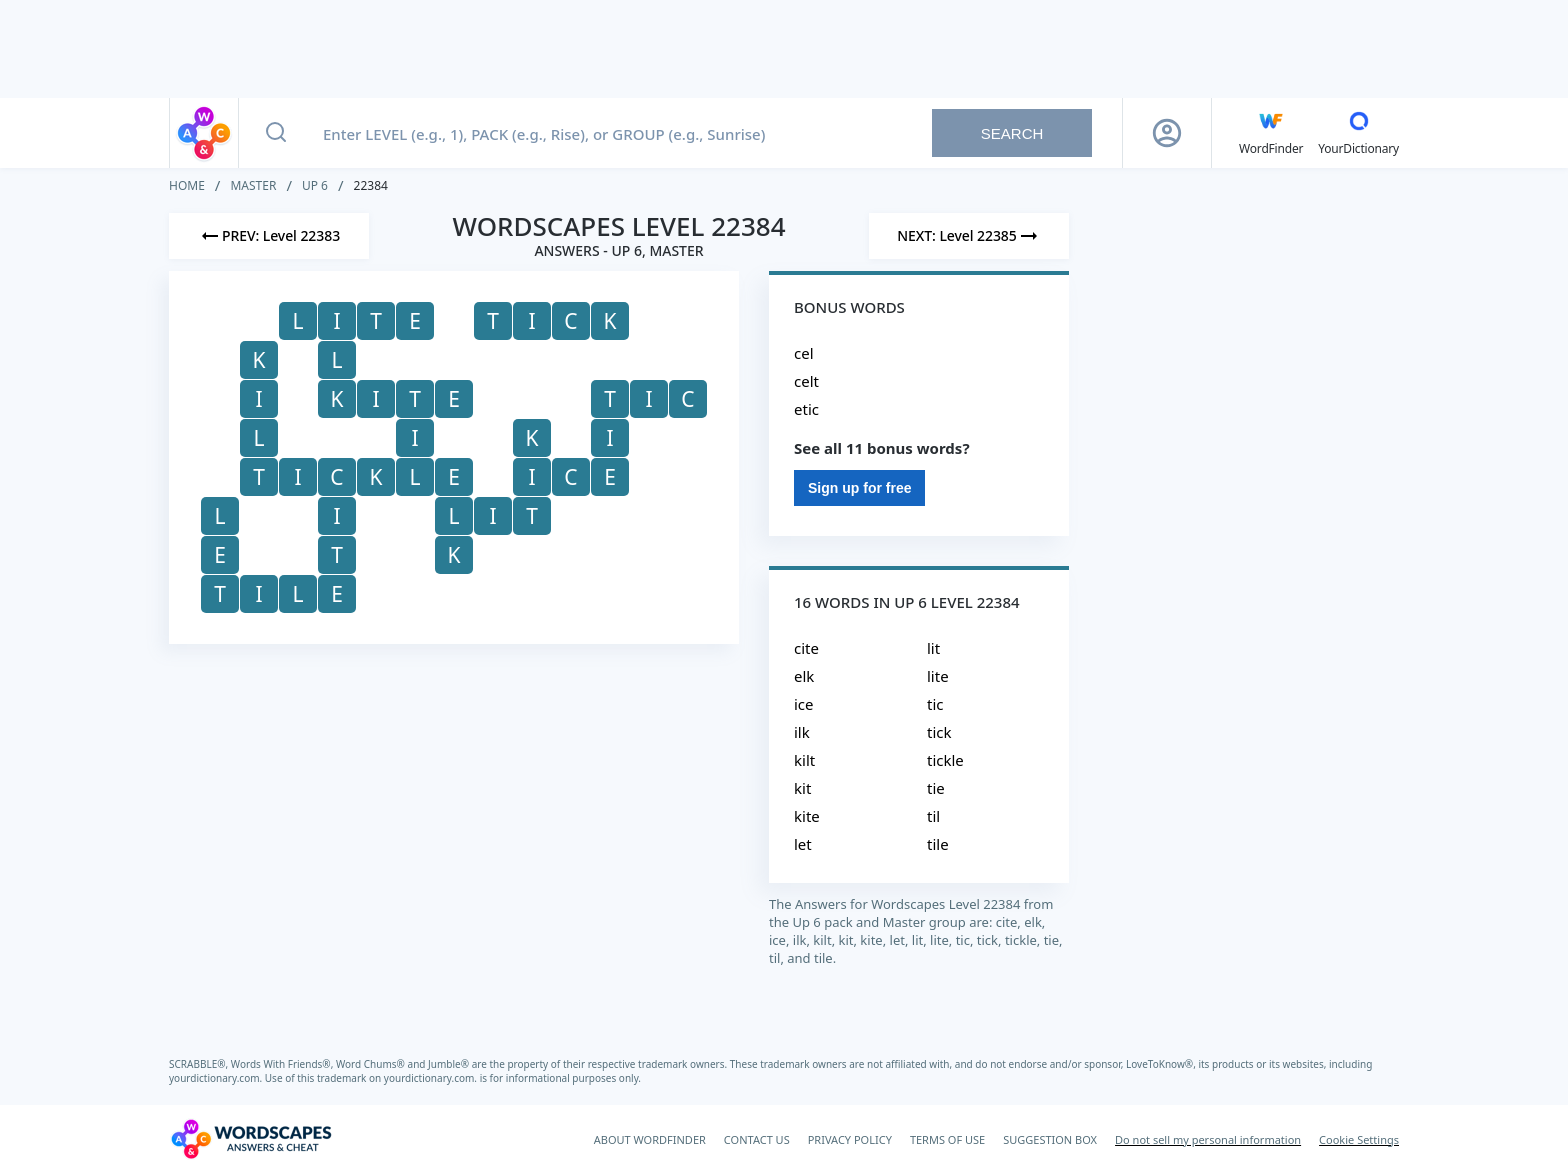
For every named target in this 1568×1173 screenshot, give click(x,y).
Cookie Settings (1359, 1139)
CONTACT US (757, 1139)
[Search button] (276, 133)
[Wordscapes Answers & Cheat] (251, 1139)
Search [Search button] (1012, 133)
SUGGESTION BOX (1050, 1139)
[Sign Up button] (1167, 133)
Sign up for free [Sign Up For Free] (859, 488)
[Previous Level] (269, 236)
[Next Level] (969, 236)
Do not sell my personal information (1208, 1139)
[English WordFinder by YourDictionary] (1271, 133)
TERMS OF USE (947, 1139)
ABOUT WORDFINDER (650, 1139)
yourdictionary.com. (217, 1078)
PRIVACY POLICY (850, 1139)
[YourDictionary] (1358, 133)
